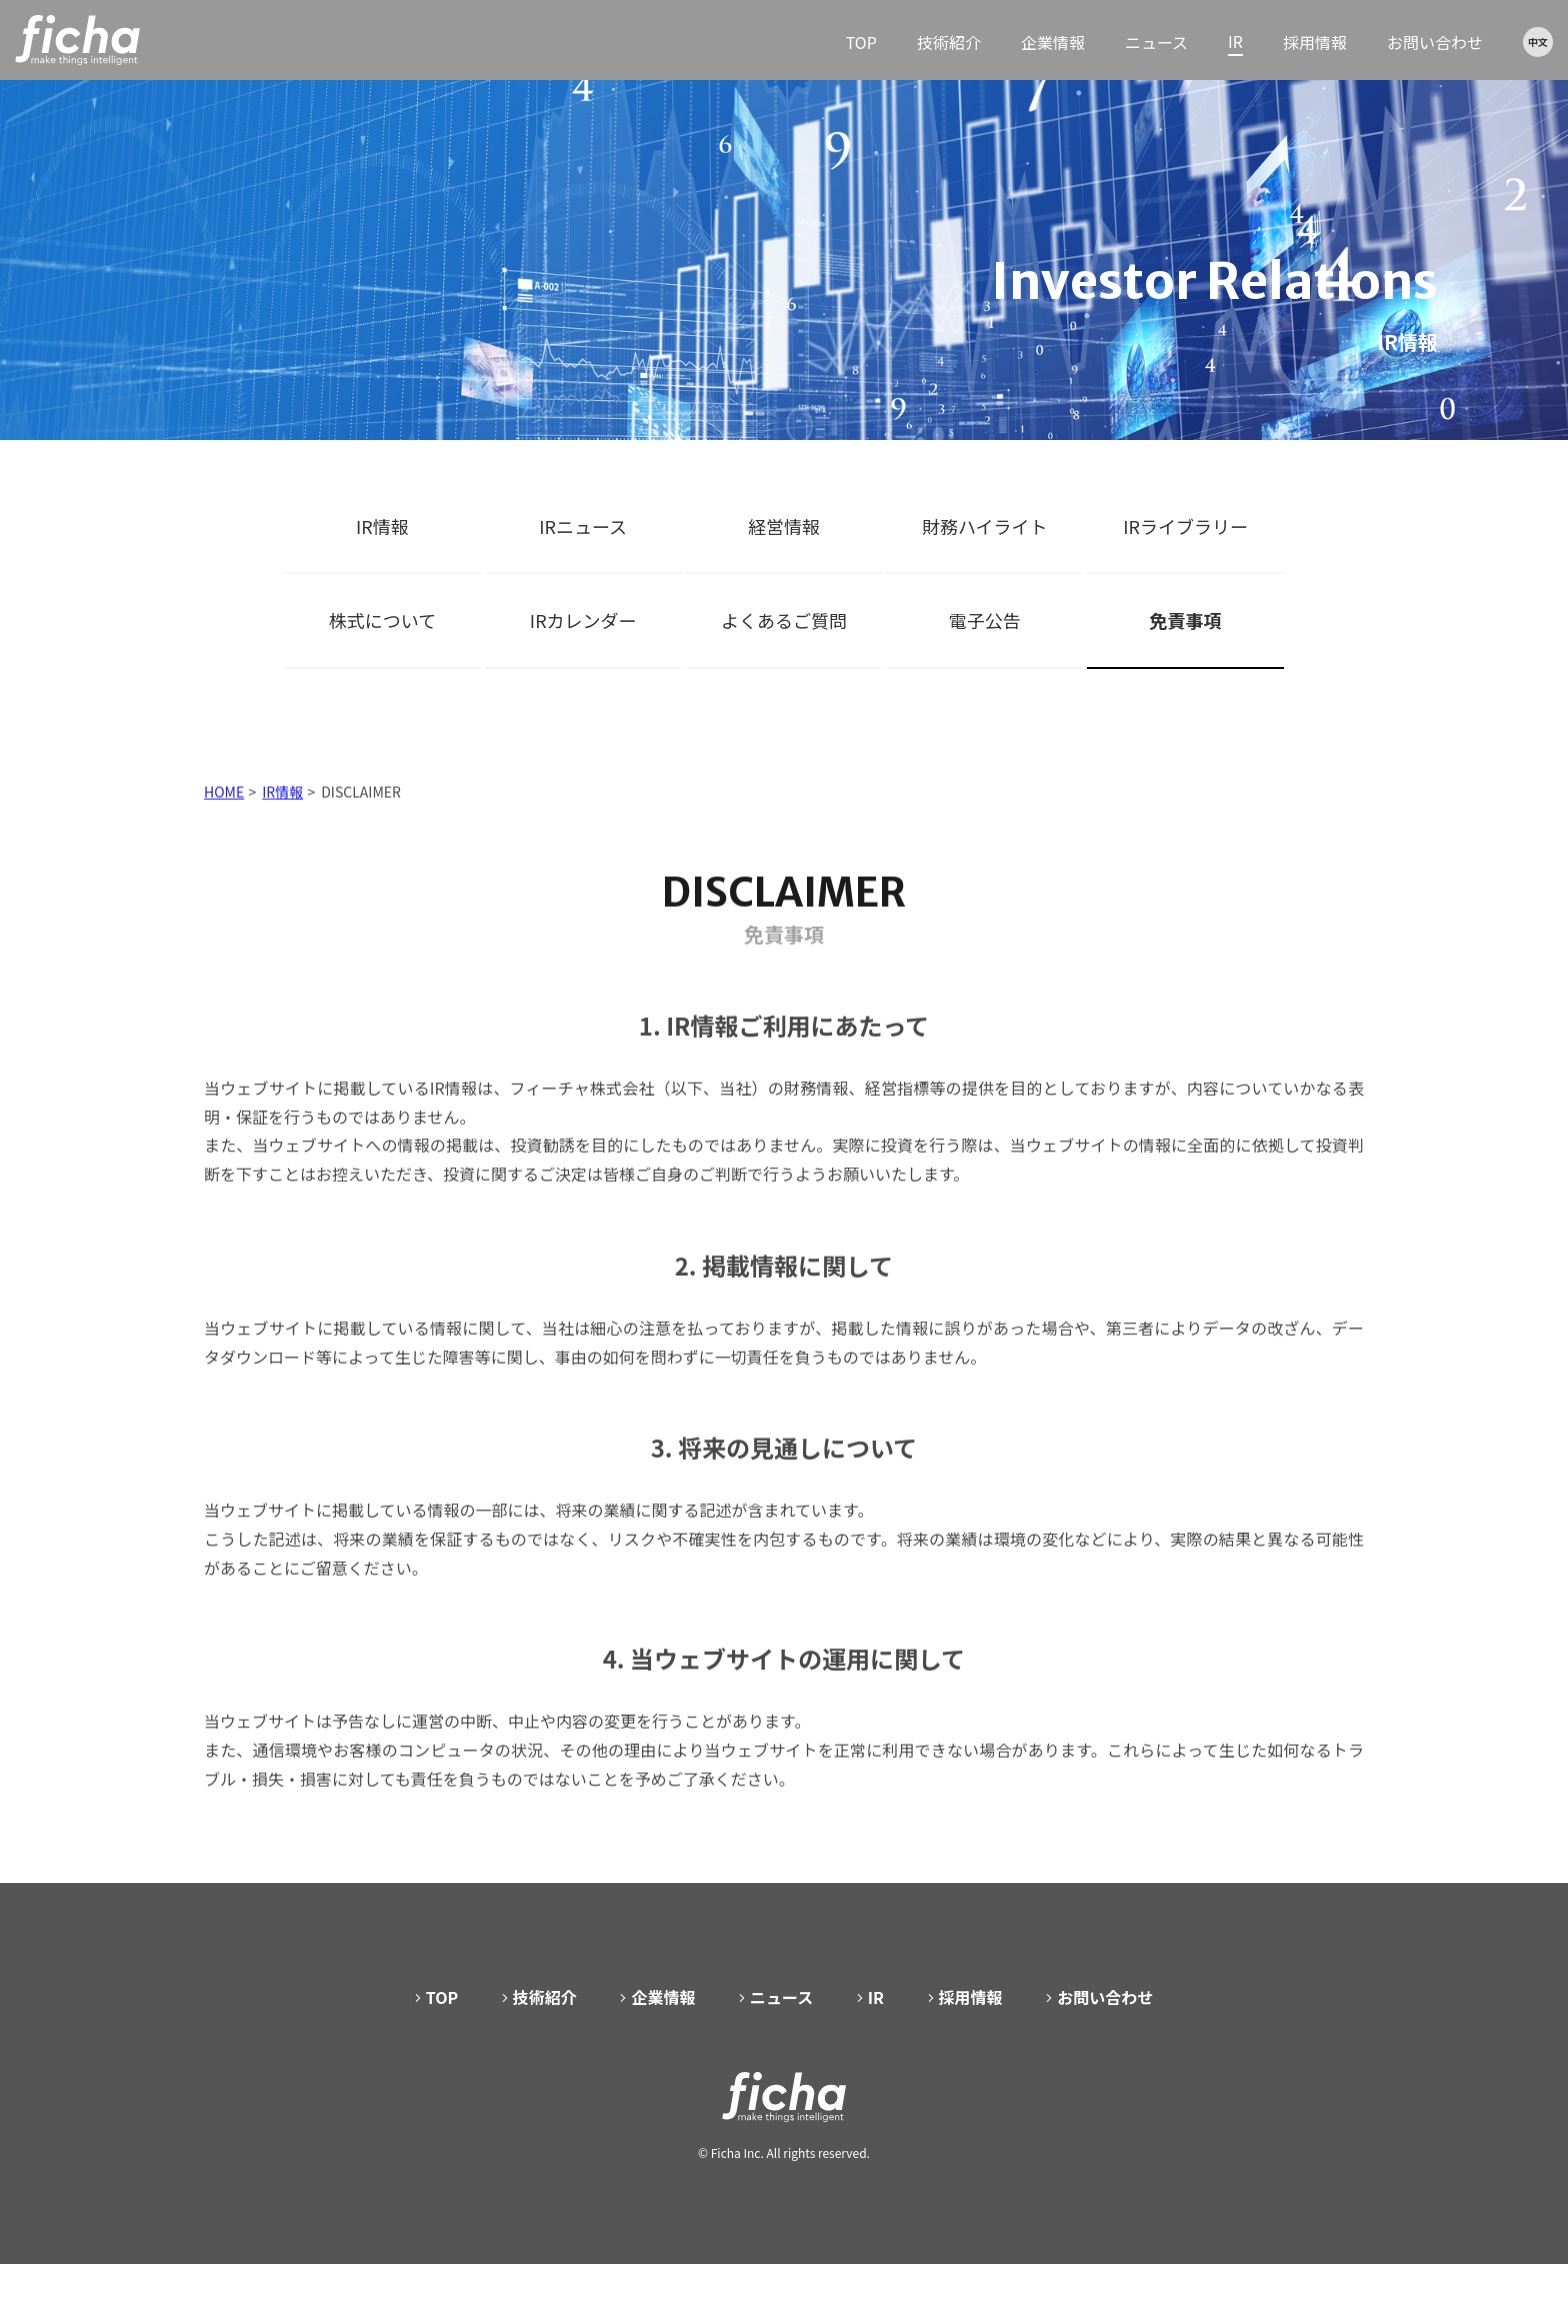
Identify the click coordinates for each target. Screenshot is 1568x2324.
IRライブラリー (1185, 526)
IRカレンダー (583, 620)
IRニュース (583, 526)
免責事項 (1186, 620)
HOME (224, 812)
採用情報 (1315, 42)
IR (1235, 41)
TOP (861, 42)
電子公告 (985, 620)
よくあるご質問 (784, 620)
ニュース (1156, 42)
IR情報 (382, 526)
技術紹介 (949, 42)
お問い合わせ (1435, 42)
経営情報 (784, 526)
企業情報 (1053, 42)
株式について (382, 620)
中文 (1538, 41)
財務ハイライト (985, 526)
